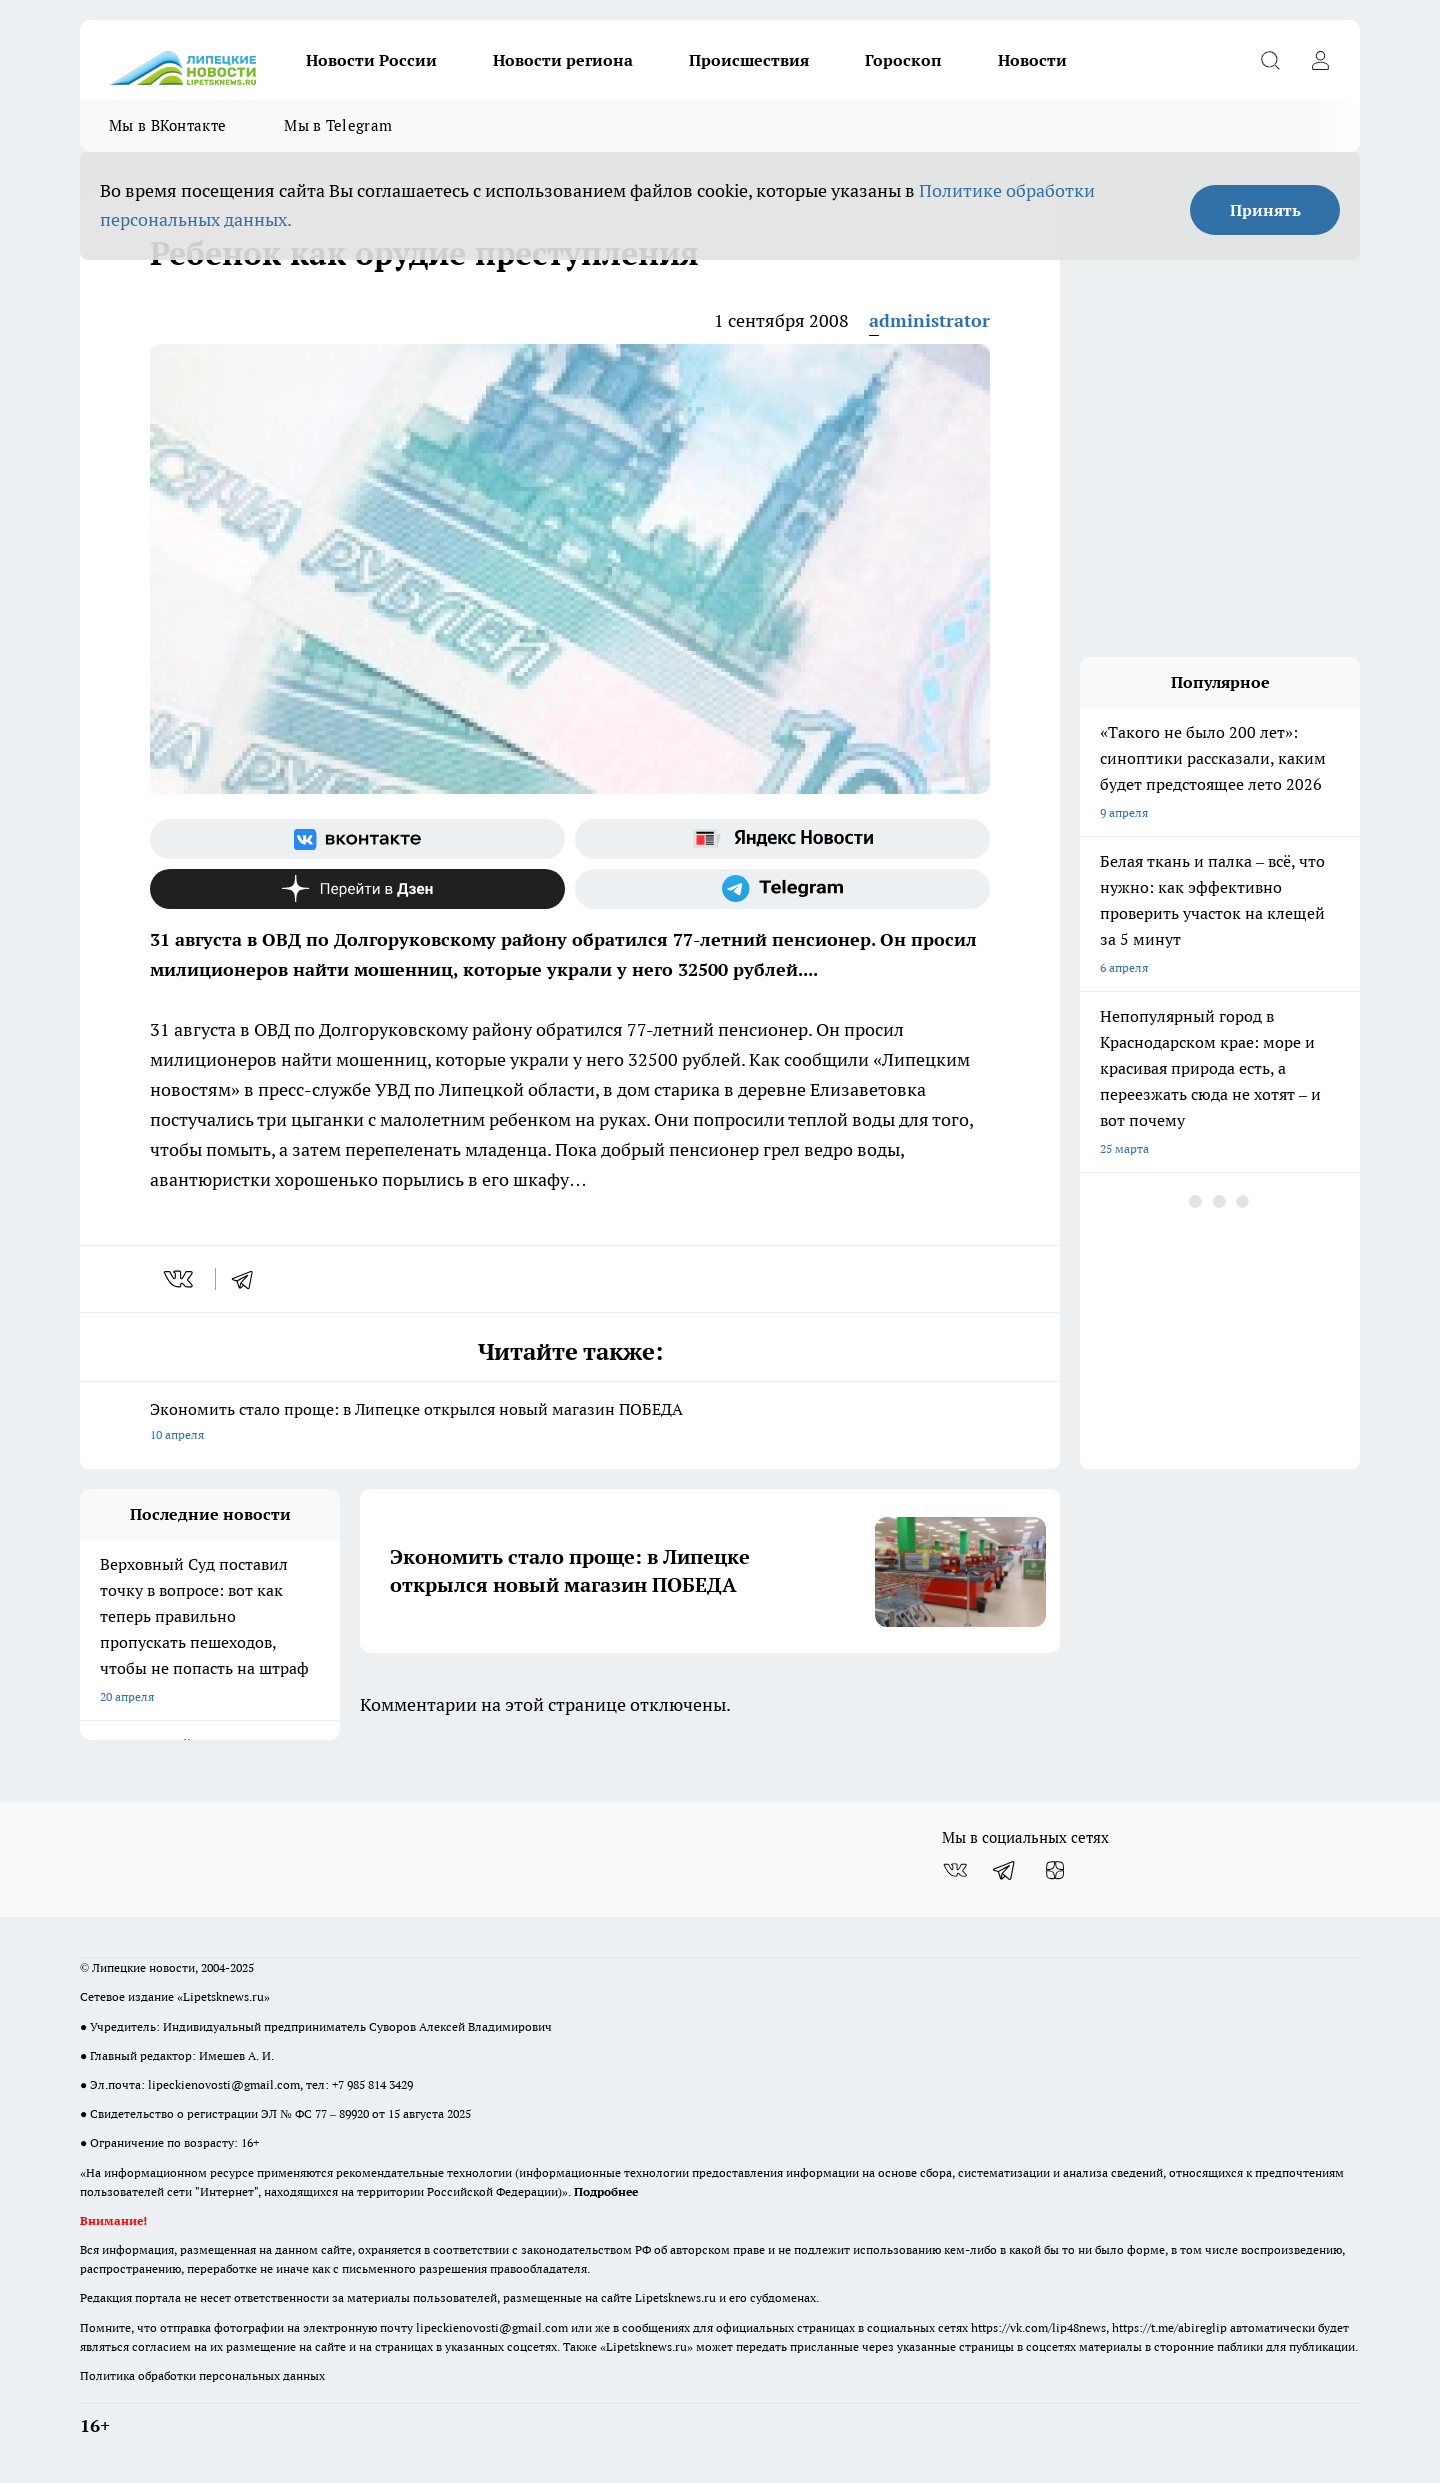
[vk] (180, 1279)
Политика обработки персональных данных (202, 2375)
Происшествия (749, 60)
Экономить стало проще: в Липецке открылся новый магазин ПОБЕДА (570, 1423)
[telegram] (249, 1279)
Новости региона (563, 60)
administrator (929, 320)
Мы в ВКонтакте (167, 125)
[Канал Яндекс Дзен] (357, 889)
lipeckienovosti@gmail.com (224, 2084)
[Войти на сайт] (1320, 60)
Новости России (371, 60)
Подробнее (606, 2191)
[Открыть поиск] (1270, 60)
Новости (1032, 60)
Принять (1265, 210)
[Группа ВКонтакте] (357, 839)
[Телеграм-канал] (782, 889)
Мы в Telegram (338, 125)
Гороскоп (903, 60)
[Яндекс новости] (782, 839)
